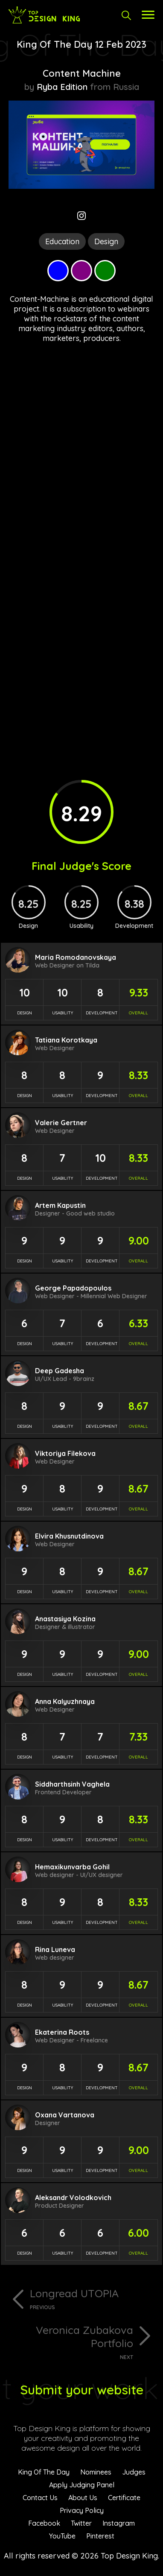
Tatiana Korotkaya (66, 1040)
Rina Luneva (55, 1949)
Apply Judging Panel (81, 2485)
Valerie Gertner (61, 1122)
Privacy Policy (82, 2510)
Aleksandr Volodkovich (73, 2197)
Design (106, 241)
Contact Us (40, 2497)
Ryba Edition (62, 86)
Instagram (118, 2523)
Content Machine (82, 73)
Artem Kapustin (60, 1205)
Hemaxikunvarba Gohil (72, 1867)
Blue (58, 270)
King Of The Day (44, 2472)
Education (62, 241)
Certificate (124, 2497)
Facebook (44, 2523)
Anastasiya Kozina (65, 1618)
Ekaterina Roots (62, 2032)
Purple (81, 270)
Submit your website (81, 2390)
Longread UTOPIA (92, 2298)
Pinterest (100, 2536)
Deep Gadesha (59, 1370)
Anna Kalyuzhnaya (65, 1701)
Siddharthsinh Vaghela (72, 1784)
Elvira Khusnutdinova (69, 1536)
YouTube (62, 2536)
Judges (134, 2472)
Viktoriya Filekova (65, 1453)
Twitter (81, 2523)
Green (105, 270)
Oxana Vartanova (64, 2115)
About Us (82, 2497)
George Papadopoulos (73, 1288)
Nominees (95, 2472)
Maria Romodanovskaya (75, 957)
